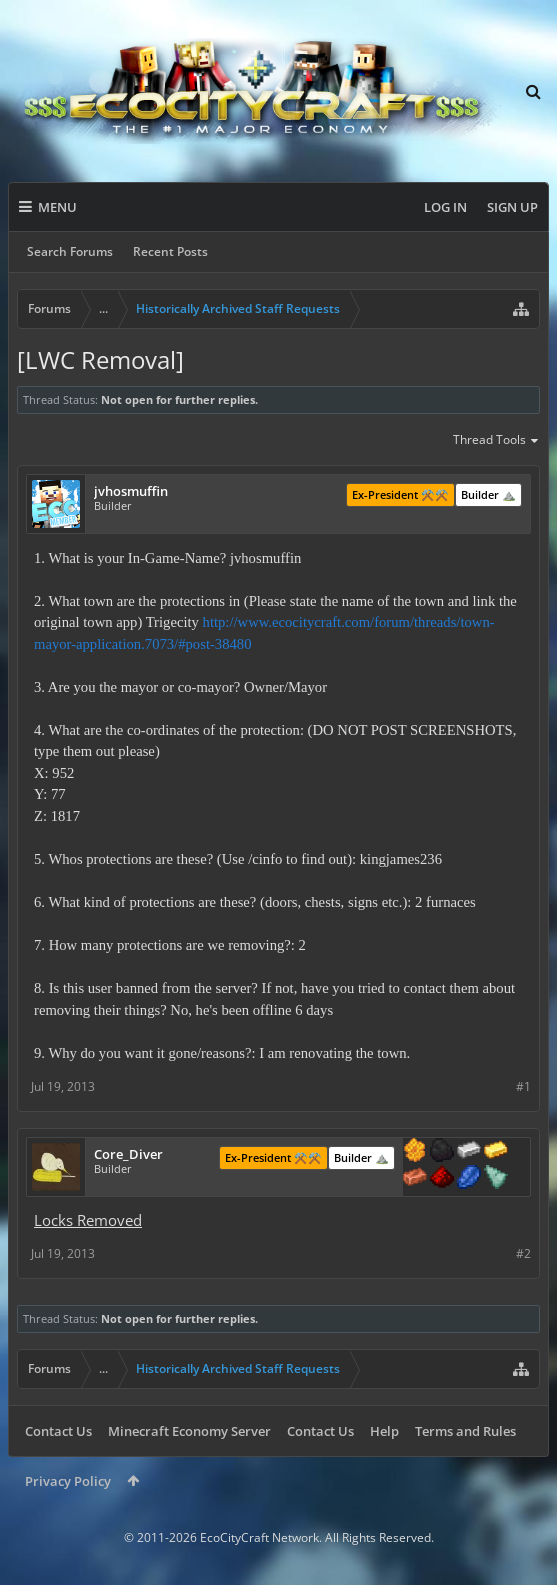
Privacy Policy (68, 1481)
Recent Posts (170, 251)
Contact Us (58, 1431)
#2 (523, 1253)
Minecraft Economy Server (189, 1431)
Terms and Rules (465, 1431)
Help (384, 1431)
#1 (523, 1086)
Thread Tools (496, 441)
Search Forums (70, 251)
